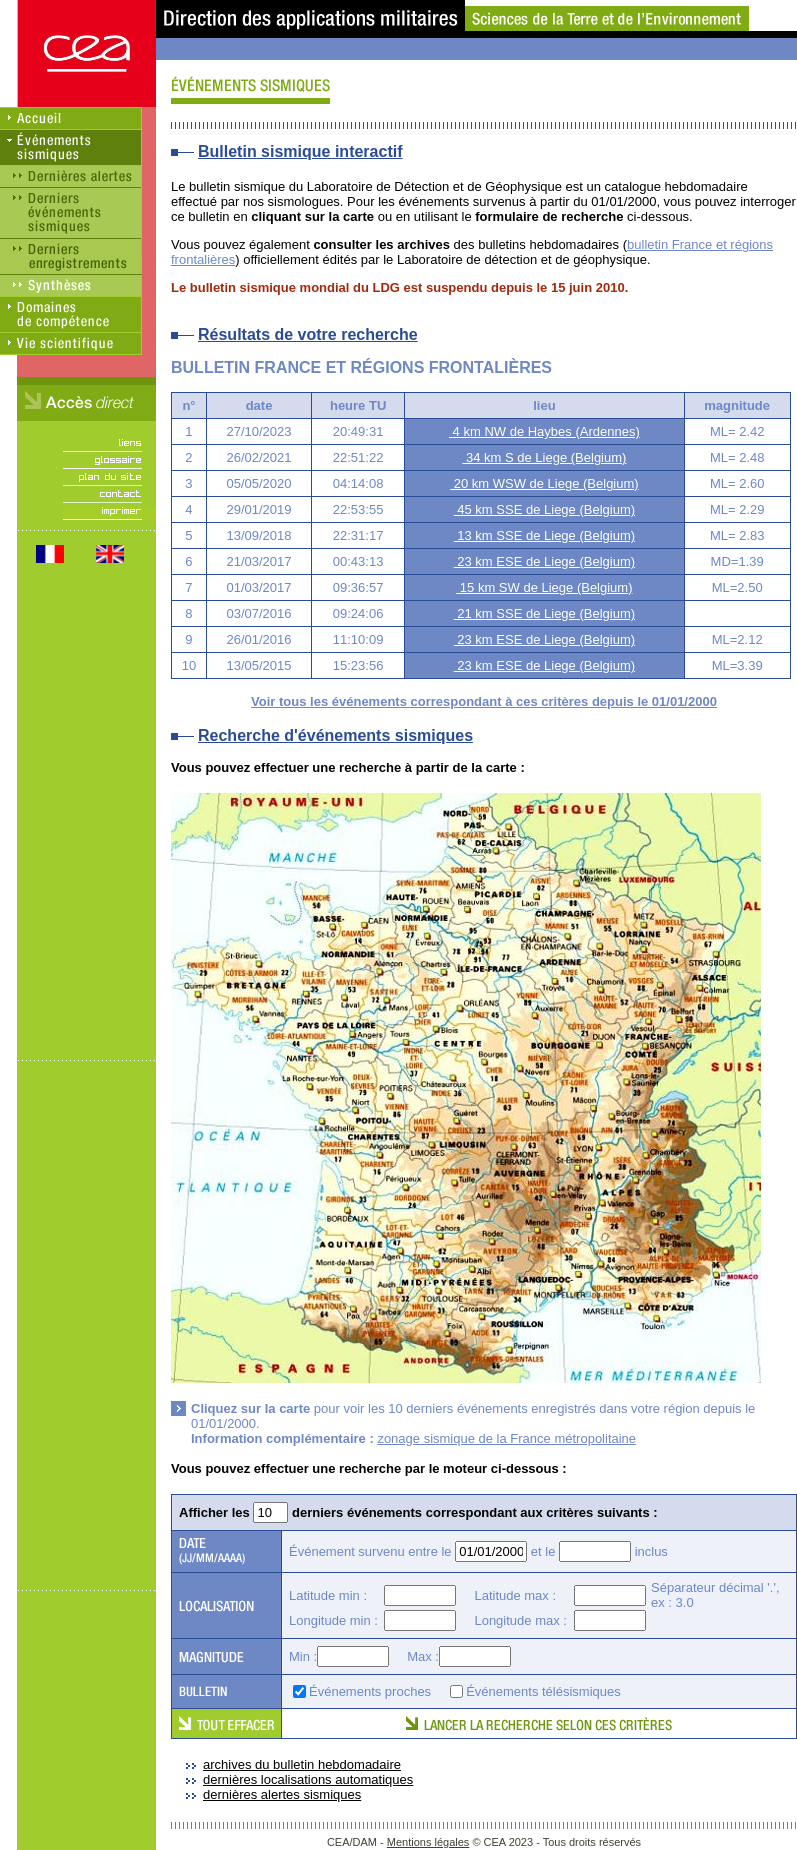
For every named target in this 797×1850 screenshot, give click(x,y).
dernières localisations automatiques (308, 1779)
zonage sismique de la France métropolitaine (506, 1438)
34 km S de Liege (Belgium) (544, 457)
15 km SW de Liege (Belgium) (544, 587)
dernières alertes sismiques (282, 1794)
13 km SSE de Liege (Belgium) (544, 535)
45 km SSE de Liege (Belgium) (544, 509)
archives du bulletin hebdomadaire (302, 1764)
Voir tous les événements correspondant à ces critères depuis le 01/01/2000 (484, 701)
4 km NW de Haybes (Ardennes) (544, 431)
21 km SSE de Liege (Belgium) (544, 613)
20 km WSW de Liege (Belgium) (544, 483)
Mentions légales (428, 1842)
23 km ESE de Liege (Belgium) (544, 561)
